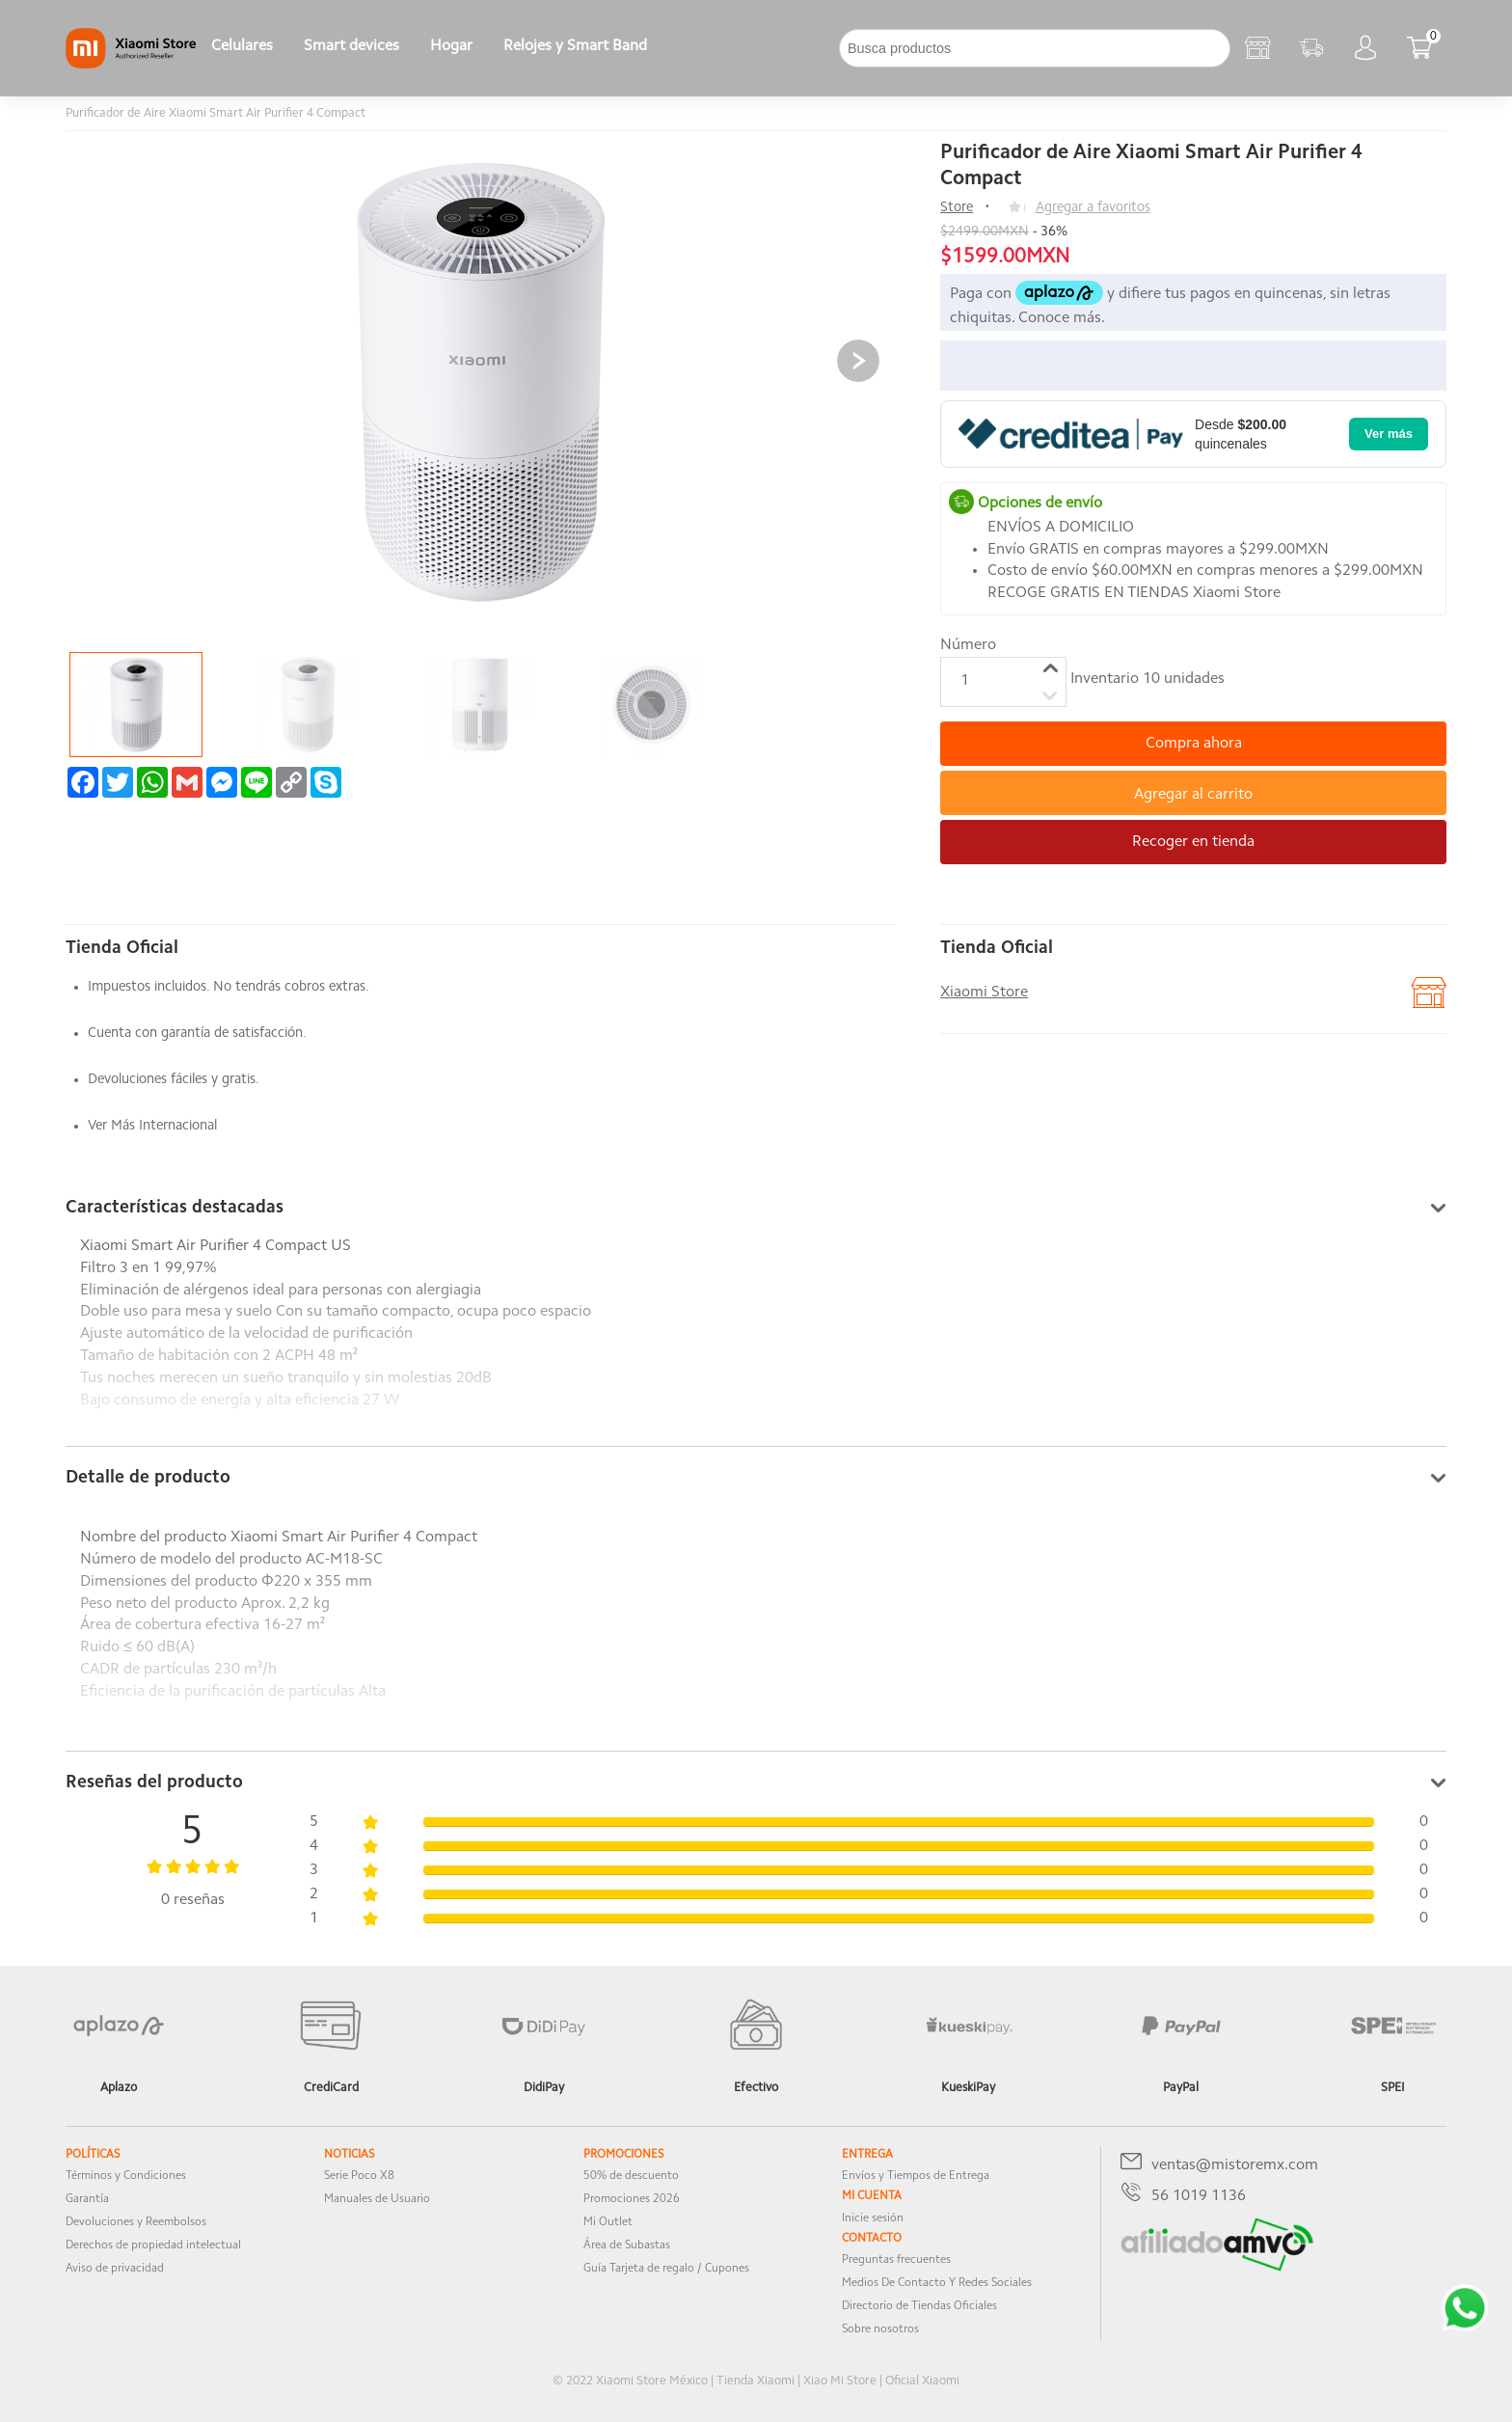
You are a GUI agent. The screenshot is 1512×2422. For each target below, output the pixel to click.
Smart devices (351, 46)
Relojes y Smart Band (575, 46)
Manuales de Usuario (377, 2199)
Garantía (87, 2199)
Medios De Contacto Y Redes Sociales (937, 2283)
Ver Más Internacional (152, 1126)
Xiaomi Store (984, 992)
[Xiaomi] (131, 64)
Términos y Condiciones (126, 2176)
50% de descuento (631, 2176)
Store (956, 208)
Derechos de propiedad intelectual (153, 2245)
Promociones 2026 (631, 2199)
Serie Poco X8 (359, 2176)
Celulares (242, 46)
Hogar (451, 46)
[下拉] (677, 48)
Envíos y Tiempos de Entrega (915, 2176)
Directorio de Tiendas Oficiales (919, 2306)
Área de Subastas (626, 2245)
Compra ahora (1194, 743)
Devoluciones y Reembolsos (136, 2222)
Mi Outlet (608, 2222)
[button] (858, 361)
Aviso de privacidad (115, 2268)
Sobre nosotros (880, 2329)
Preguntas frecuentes (896, 2260)
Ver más (1388, 433)
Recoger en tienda (1193, 842)
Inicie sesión (873, 2218)
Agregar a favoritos (1093, 208)
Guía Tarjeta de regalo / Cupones (666, 2268)
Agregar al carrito (1193, 795)
